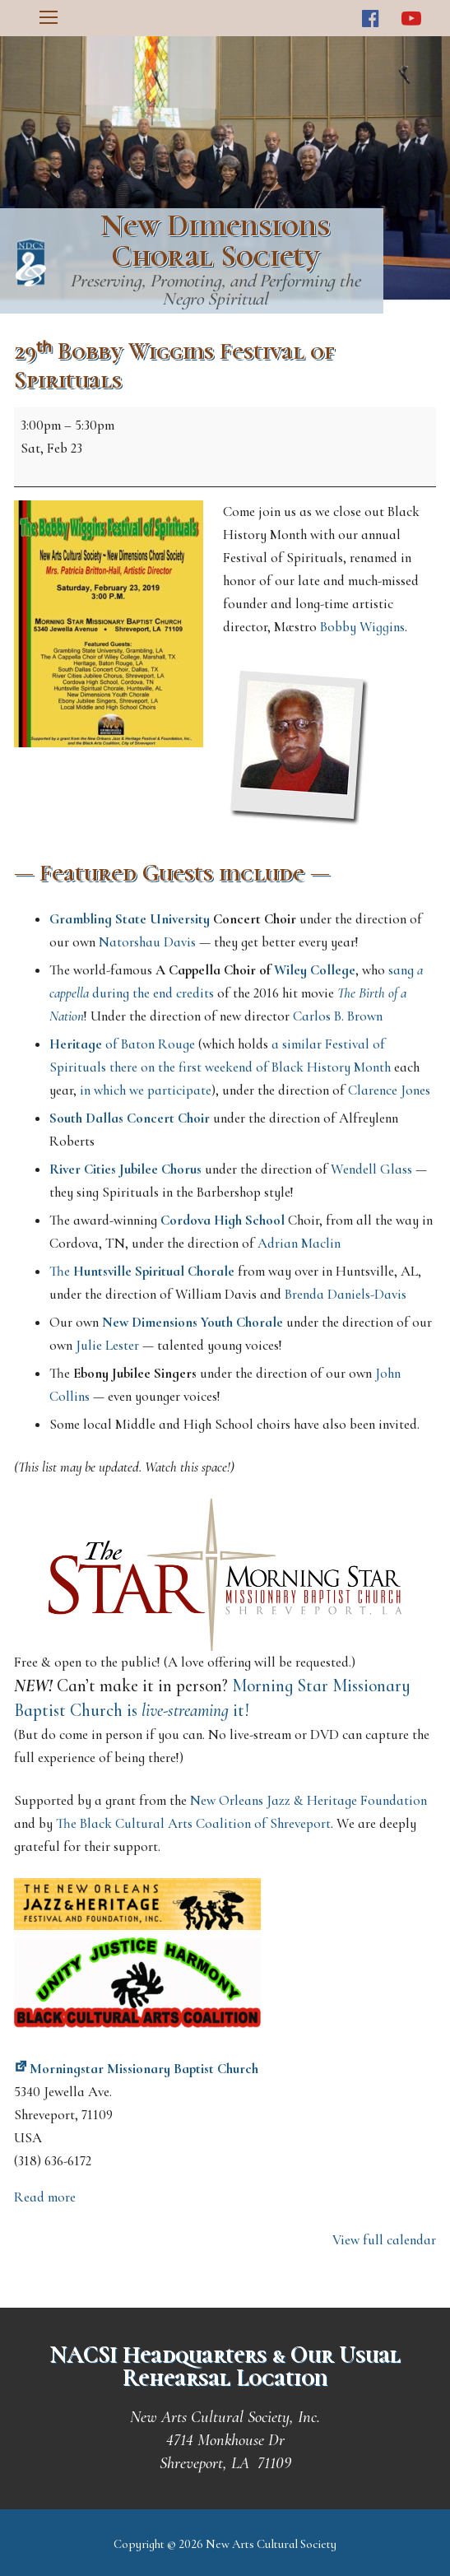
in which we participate (145, 1090)
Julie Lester (107, 1345)
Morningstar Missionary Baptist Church (136, 2068)
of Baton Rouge (122, 1044)
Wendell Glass (371, 1169)
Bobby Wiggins (362, 626)
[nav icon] (48, 18)
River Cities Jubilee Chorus (125, 1169)
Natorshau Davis (147, 942)
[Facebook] (370, 18)
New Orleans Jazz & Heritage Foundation (308, 1800)
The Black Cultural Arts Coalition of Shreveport (193, 1823)
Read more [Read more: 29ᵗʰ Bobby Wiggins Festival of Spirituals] (45, 2197)
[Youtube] (411, 18)
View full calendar (384, 2239)
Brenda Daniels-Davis (345, 1294)
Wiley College (314, 970)
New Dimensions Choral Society (215, 241)
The (141, 1271)
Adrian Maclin (299, 1243)
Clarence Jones (389, 1090)
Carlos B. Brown (338, 1016)
